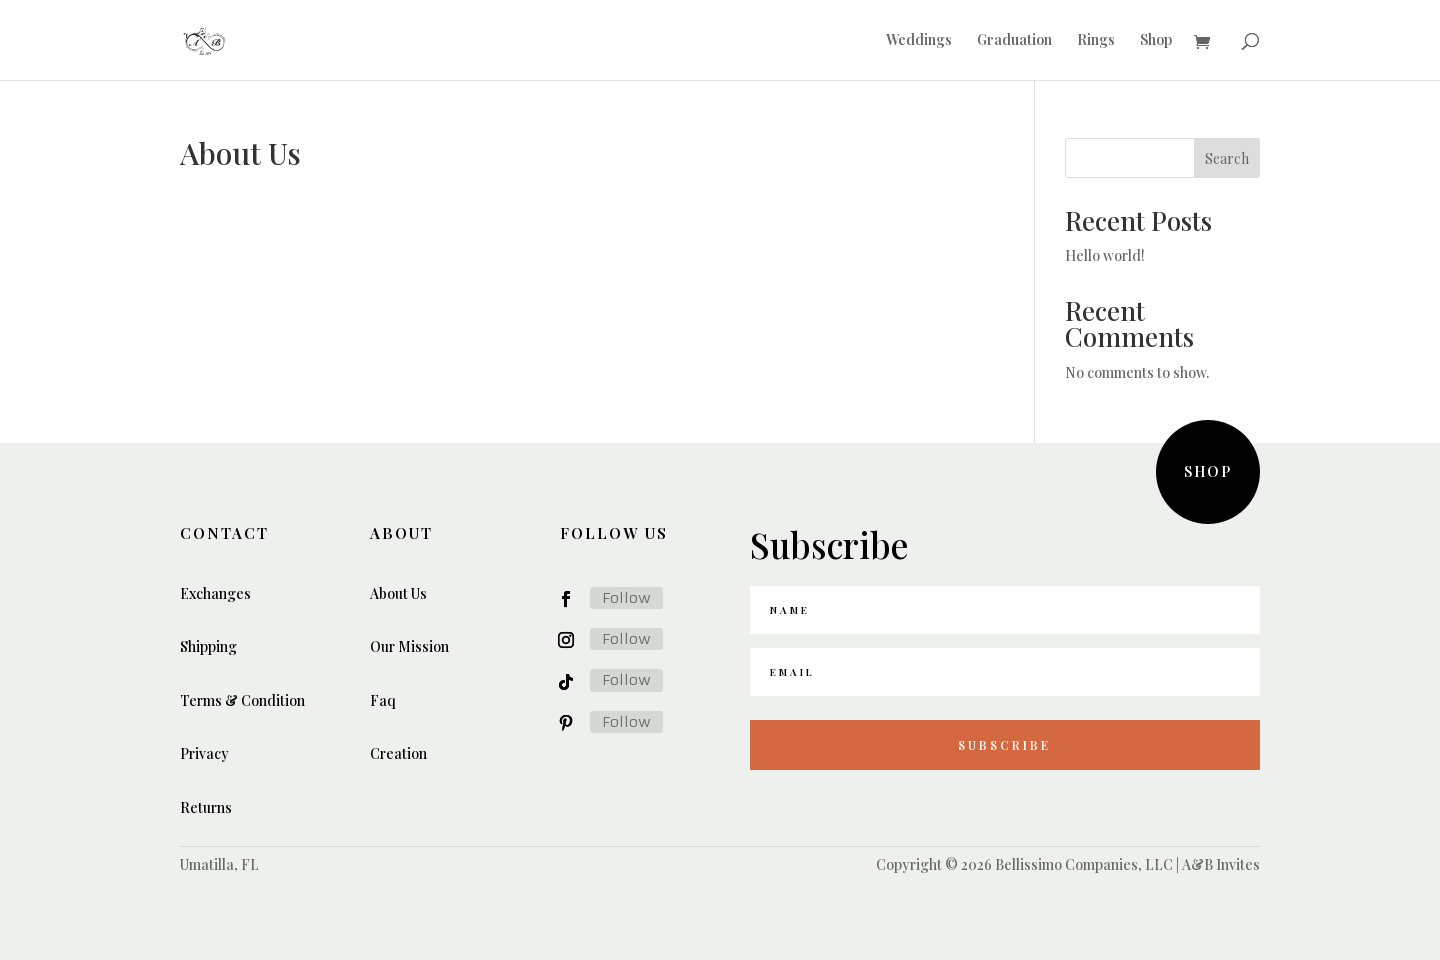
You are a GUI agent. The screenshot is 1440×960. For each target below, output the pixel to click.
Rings (1096, 41)
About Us (398, 593)
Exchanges (215, 593)
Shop (1156, 41)
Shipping (208, 646)
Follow (626, 598)
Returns (206, 807)
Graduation (1014, 41)
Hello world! (1105, 255)
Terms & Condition (242, 700)
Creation (398, 753)
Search (1227, 158)
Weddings (919, 41)
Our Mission (409, 646)
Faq (383, 700)
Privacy (204, 753)
